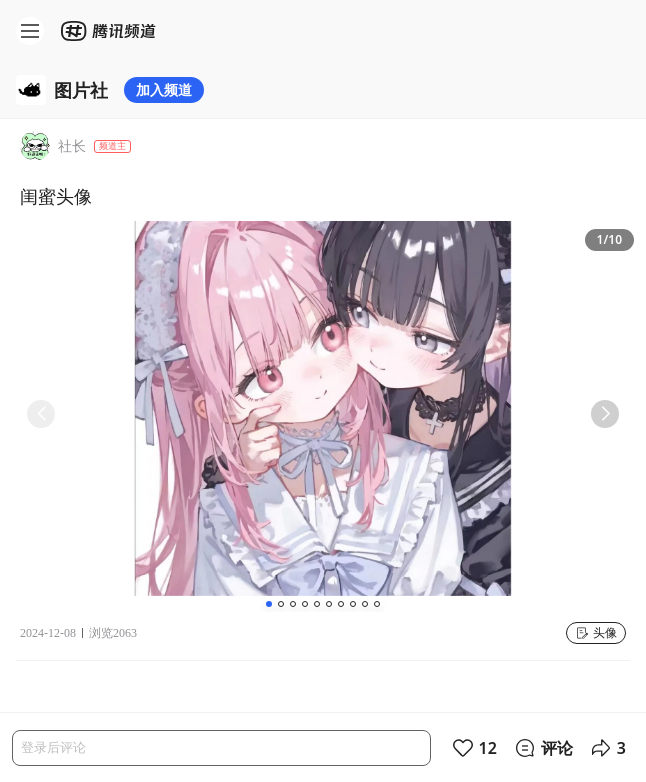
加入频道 (164, 89)
